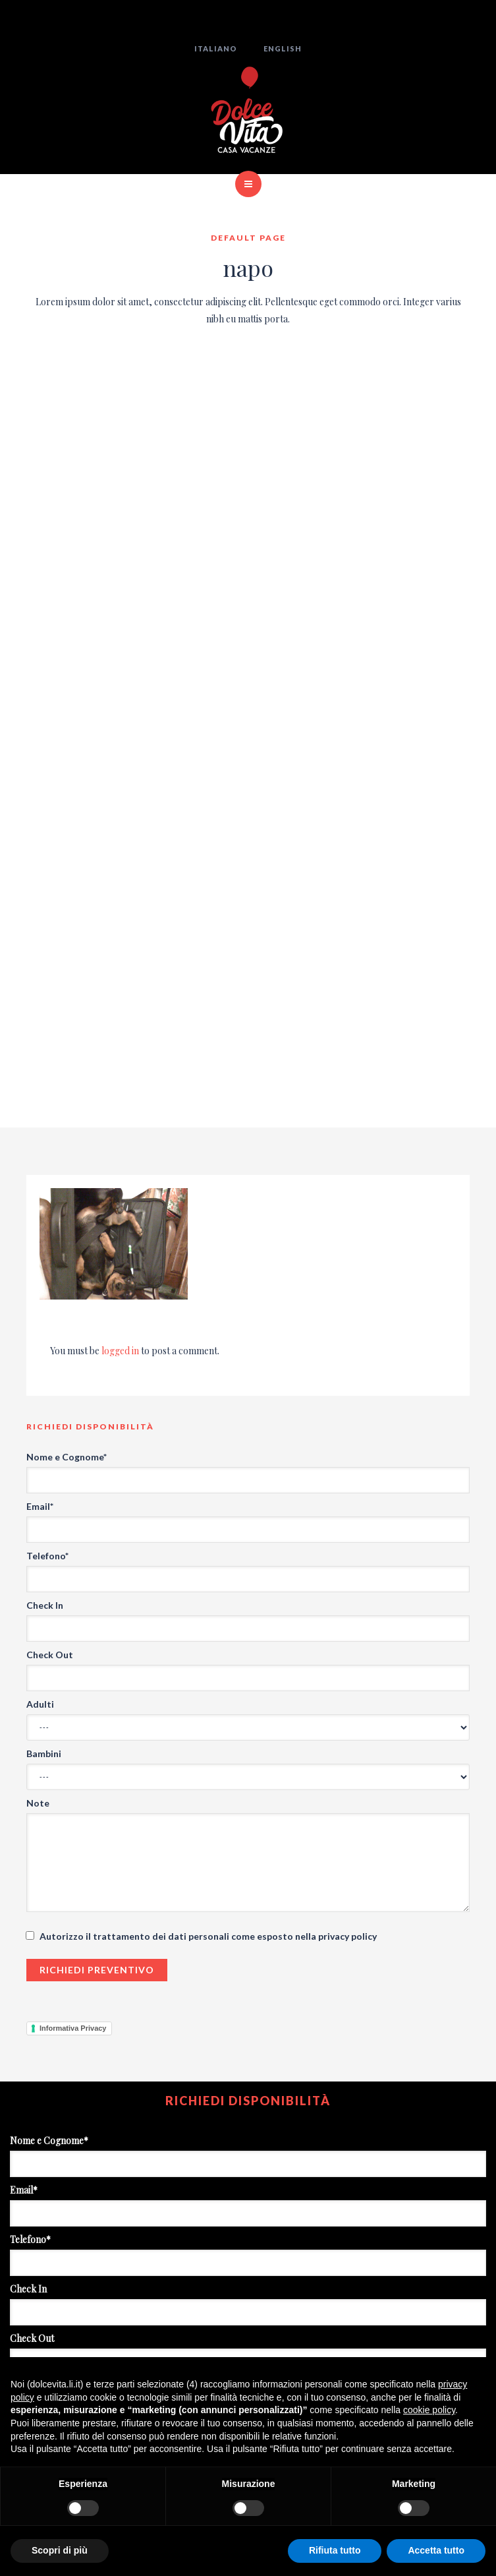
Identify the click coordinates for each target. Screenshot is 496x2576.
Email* (39, 1506)
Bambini (43, 1753)
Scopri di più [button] (60, 2550)
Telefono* (47, 1555)
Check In (44, 1605)
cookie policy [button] (429, 2410)
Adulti (40, 1704)
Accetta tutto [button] (436, 2550)
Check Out (49, 1654)
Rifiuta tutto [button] (335, 2550)
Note (37, 1803)
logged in (120, 1350)
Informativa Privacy (73, 2028)
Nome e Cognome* (66, 1456)
